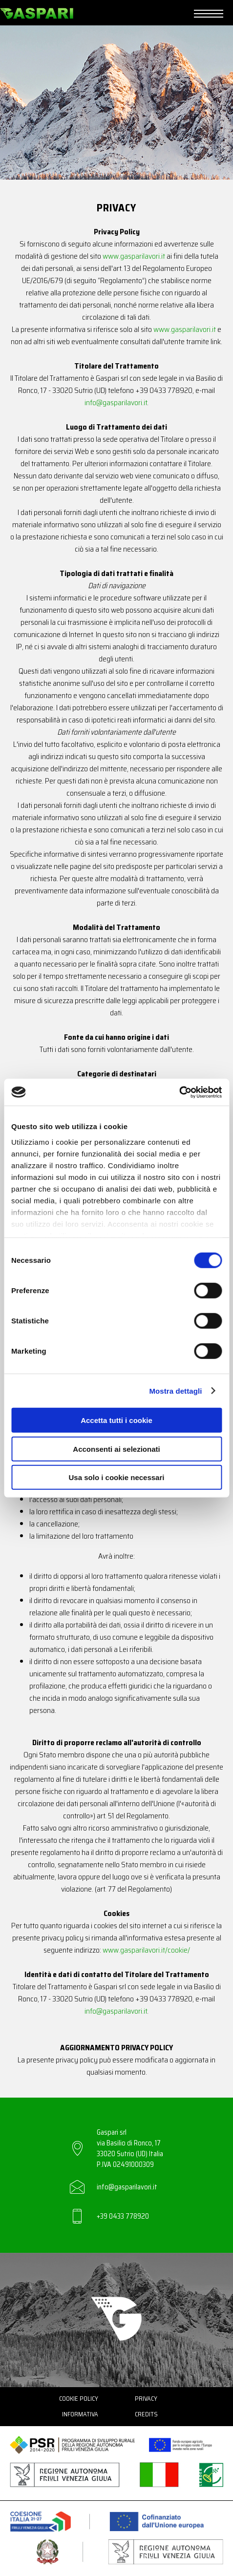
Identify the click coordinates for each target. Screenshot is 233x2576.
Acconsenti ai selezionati (116, 1448)
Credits (146, 2414)
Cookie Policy (78, 2398)
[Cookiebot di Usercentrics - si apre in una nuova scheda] (179, 1092)
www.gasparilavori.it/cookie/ (146, 1950)
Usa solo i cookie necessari (117, 1477)
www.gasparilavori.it (134, 256)
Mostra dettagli (175, 1390)
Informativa (80, 2414)
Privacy (146, 2398)
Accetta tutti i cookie (116, 1420)
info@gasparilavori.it (116, 402)
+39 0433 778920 (123, 2216)
